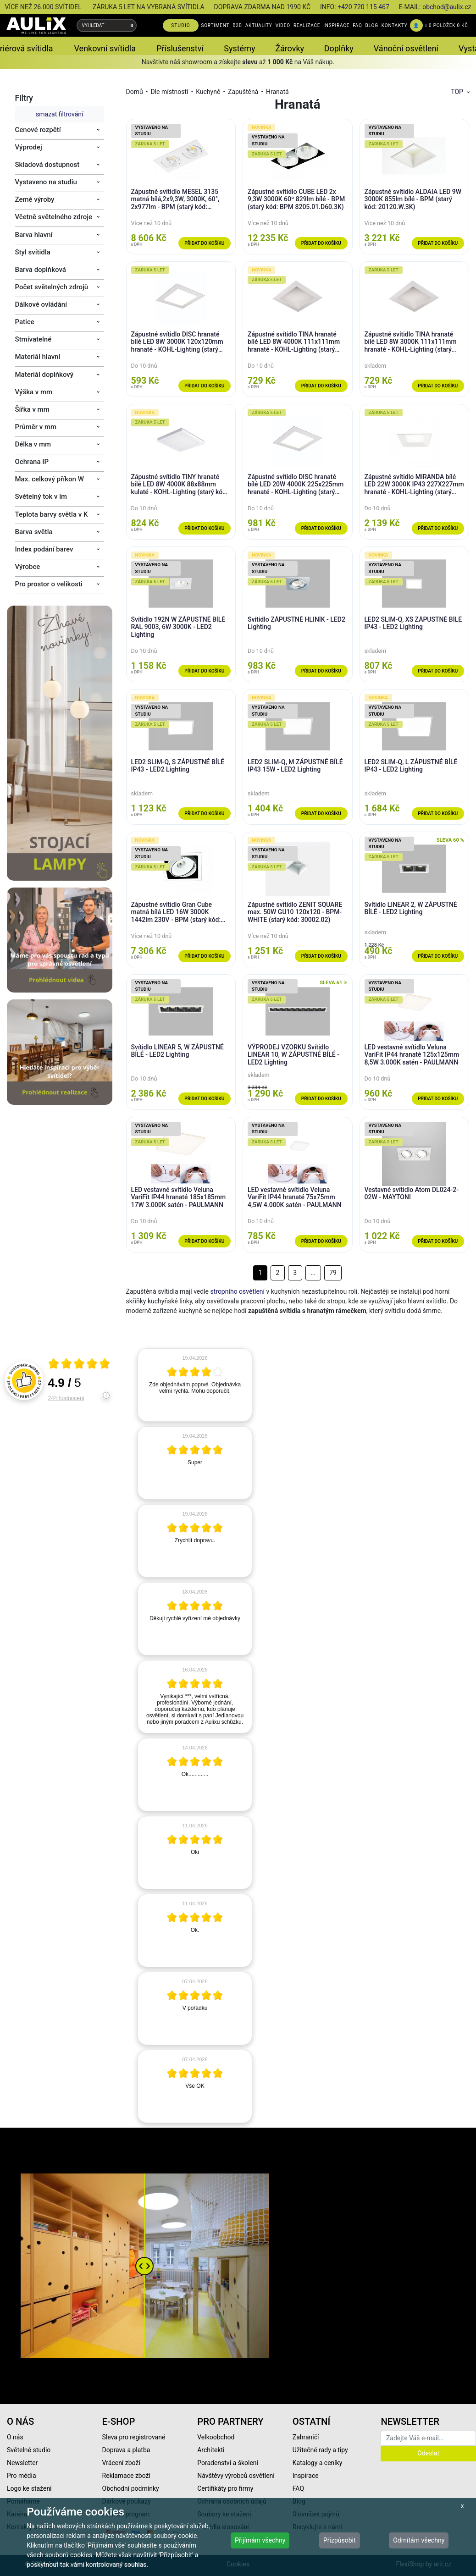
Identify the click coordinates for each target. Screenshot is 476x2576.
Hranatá (277, 91)
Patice (24, 322)
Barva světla (34, 532)
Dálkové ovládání (41, 304)
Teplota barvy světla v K (51, 514)
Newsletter (22, 2462)
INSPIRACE (336, 25)
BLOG (371, 25)
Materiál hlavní (38, 357)
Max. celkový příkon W (49, 479)
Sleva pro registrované (134, 2437)
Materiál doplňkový (44, 374)
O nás (15, 2437)
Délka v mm (33, 444)
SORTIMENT (215, 25)
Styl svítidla (32, 252)
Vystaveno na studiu (46, 182)
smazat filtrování (59, 114)
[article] (195, 1385)
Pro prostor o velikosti (49, 584)
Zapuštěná (243, 91)
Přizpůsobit (339, 2540)
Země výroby (35, 199)
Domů (134, 91)
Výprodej (28, 147)
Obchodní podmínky (130, 2488)
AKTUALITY (258, 25)
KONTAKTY (395, 25)
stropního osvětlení (237, 1291)
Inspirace (306, 2475)
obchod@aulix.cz (446, 7)
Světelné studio (28, 2450)
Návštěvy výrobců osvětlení (236, 2475)
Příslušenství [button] (180, 48)
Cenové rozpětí (38, 130)
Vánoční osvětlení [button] (406, 48)
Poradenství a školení (227, 2462)
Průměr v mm (36, 427)
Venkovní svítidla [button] (105, 48)
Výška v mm (34, 392)
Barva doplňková (40, 269)
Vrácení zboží (121, 2462)
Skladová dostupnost (47, 164)
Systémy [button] (239, 48)
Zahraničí (306, 2437)
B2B (237, 25)
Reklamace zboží (126, 2475)
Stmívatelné (33, 339)
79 (333, 1272)
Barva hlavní (34, 235)
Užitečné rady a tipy (320, 2450)
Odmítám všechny (418, 2540)
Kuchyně (208, 91)
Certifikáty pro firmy (225, 2488)
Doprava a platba (126, 2450)
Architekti (210, 2450)
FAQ (357, 25)
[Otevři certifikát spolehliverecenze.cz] (79, 1364)
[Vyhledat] (132, 25)
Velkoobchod (215, 2437)
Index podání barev (44, 549)
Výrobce (27, 567)
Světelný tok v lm (41, 496)
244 (66, 1398)
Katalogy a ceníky (318, 2462)
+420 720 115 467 (363, 7)
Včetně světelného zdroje (54, 217)
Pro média (21, 2475)
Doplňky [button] (339, 48)
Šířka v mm (32, 409)
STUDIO (180, 25)
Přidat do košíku (204, 243)
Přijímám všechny (260, 2540)
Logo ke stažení (29, 2488)
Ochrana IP (32, 462)
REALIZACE (306, 25)
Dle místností (169, 91)
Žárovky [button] (289, 48)
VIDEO (283, 25)
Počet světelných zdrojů (52, 287)
